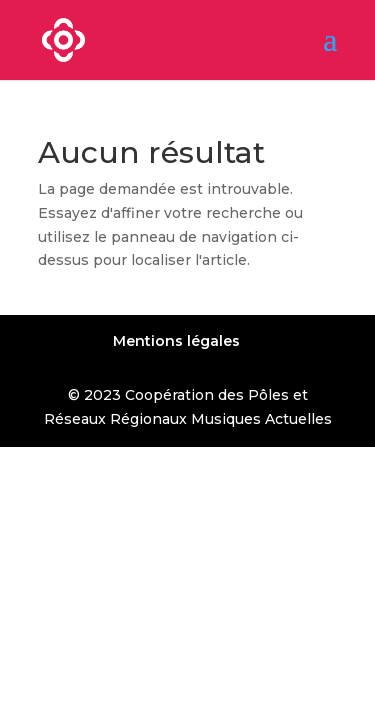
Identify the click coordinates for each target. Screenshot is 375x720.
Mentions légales (176, 341)
